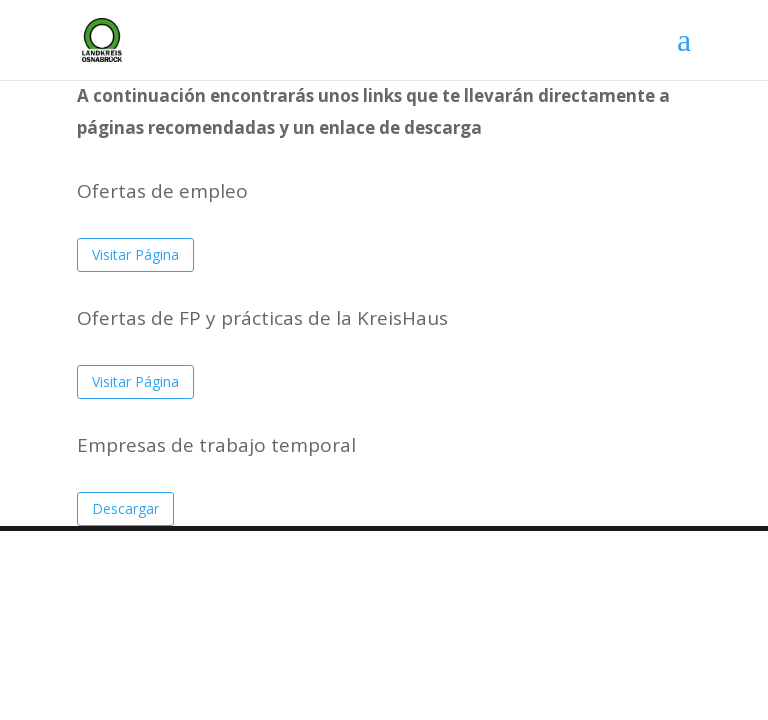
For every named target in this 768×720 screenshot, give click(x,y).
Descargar (125, 508)
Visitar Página (135, 254)
